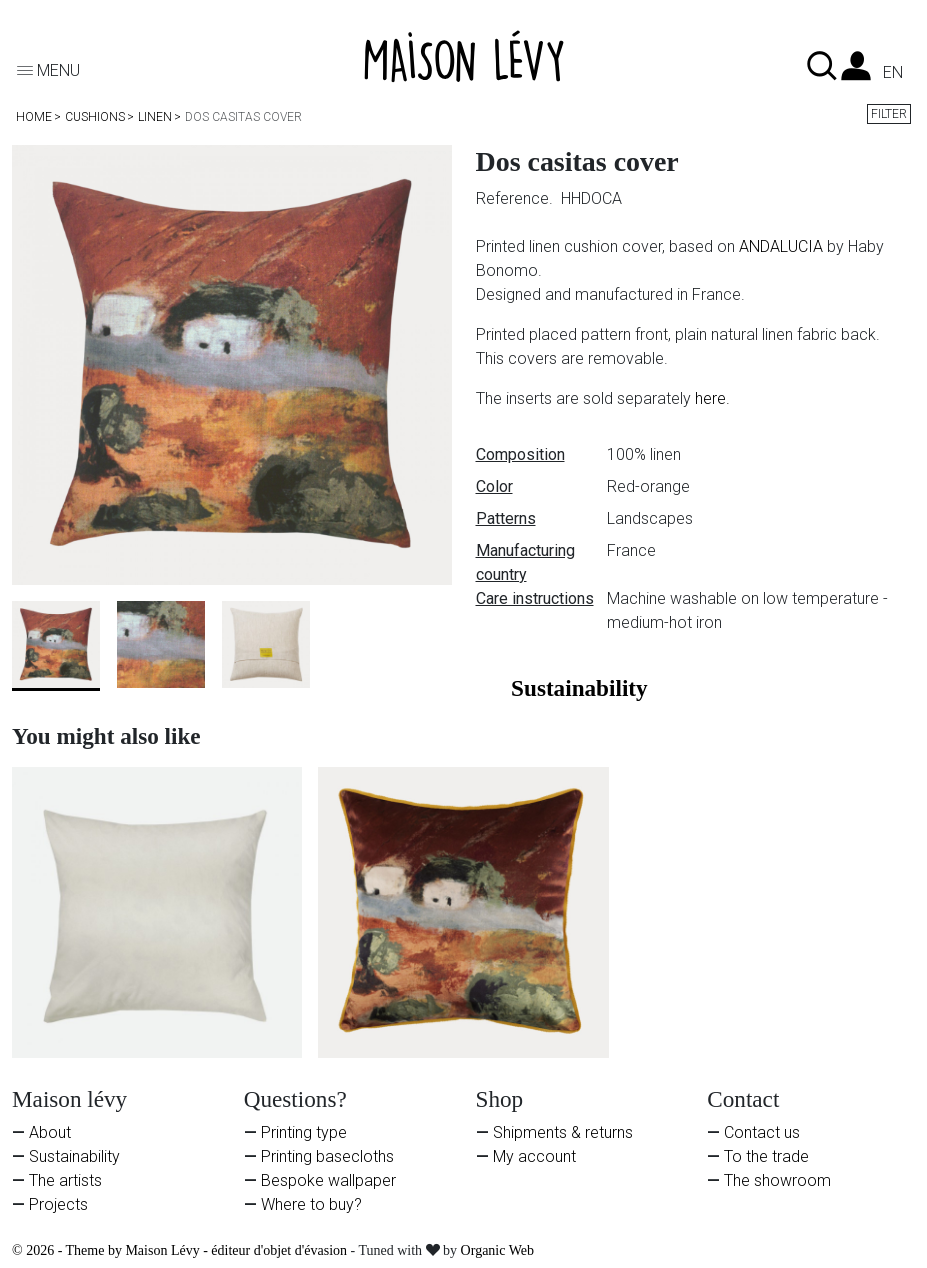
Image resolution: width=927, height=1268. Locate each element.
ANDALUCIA (781, 246)
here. (712, 398)
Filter (889, 114)
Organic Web (497, 1250)
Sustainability (74, 1156)
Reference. (516, 198)
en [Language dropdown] (893, 73)
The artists (65, 1180)
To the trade (766, 1156)
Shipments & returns (563, 1132)
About (50, 1132)
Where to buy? (311, 1204)
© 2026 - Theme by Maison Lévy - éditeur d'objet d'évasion (181, 1250)
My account (534, 1156)
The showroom (777, 1180)
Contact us (762, 1132)
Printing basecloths (327, 1156)
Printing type (304, 1132)
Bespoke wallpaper (328, 1180)
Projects (58, 1204)
